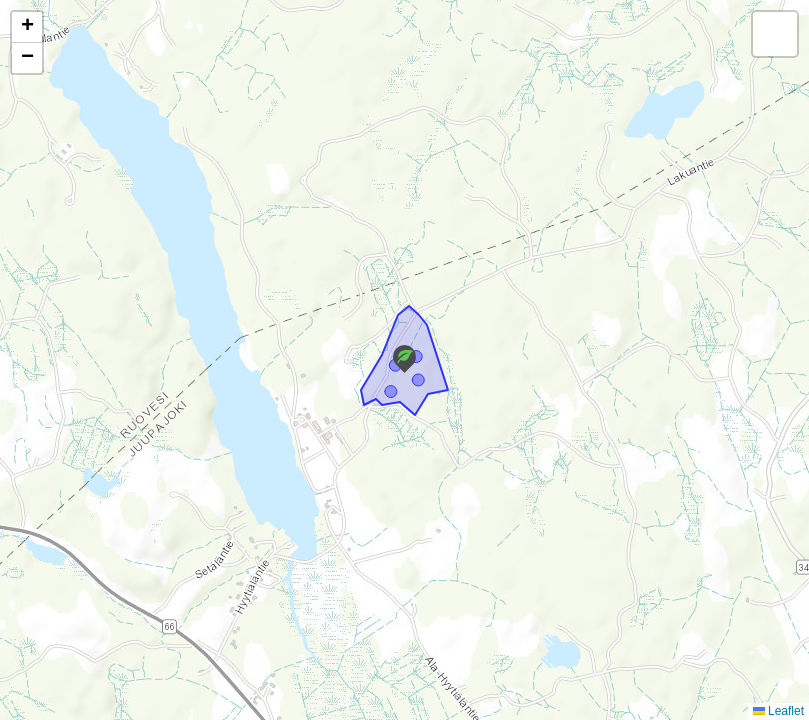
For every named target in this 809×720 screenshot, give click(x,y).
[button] (404, 359)
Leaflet (778, 711)
